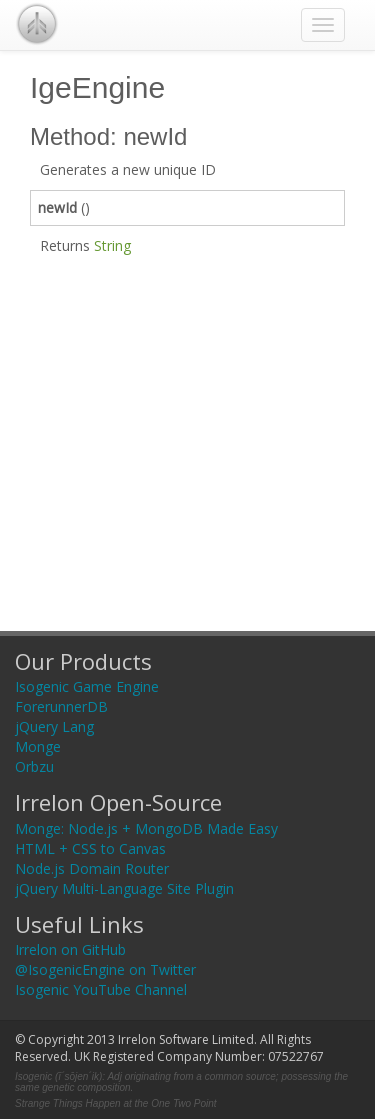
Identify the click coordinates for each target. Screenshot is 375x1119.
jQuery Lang (54, 726)
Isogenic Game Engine (87, 686)
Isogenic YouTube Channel (101, 989)
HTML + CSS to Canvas (90, 848)
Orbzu (34, 766)
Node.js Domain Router (92, 868)
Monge (38, 746)
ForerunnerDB (61, 706)
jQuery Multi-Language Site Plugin (124, 888)
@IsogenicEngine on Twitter (105, 969)
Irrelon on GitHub (70, 949)
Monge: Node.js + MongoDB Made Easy (146, 828)
